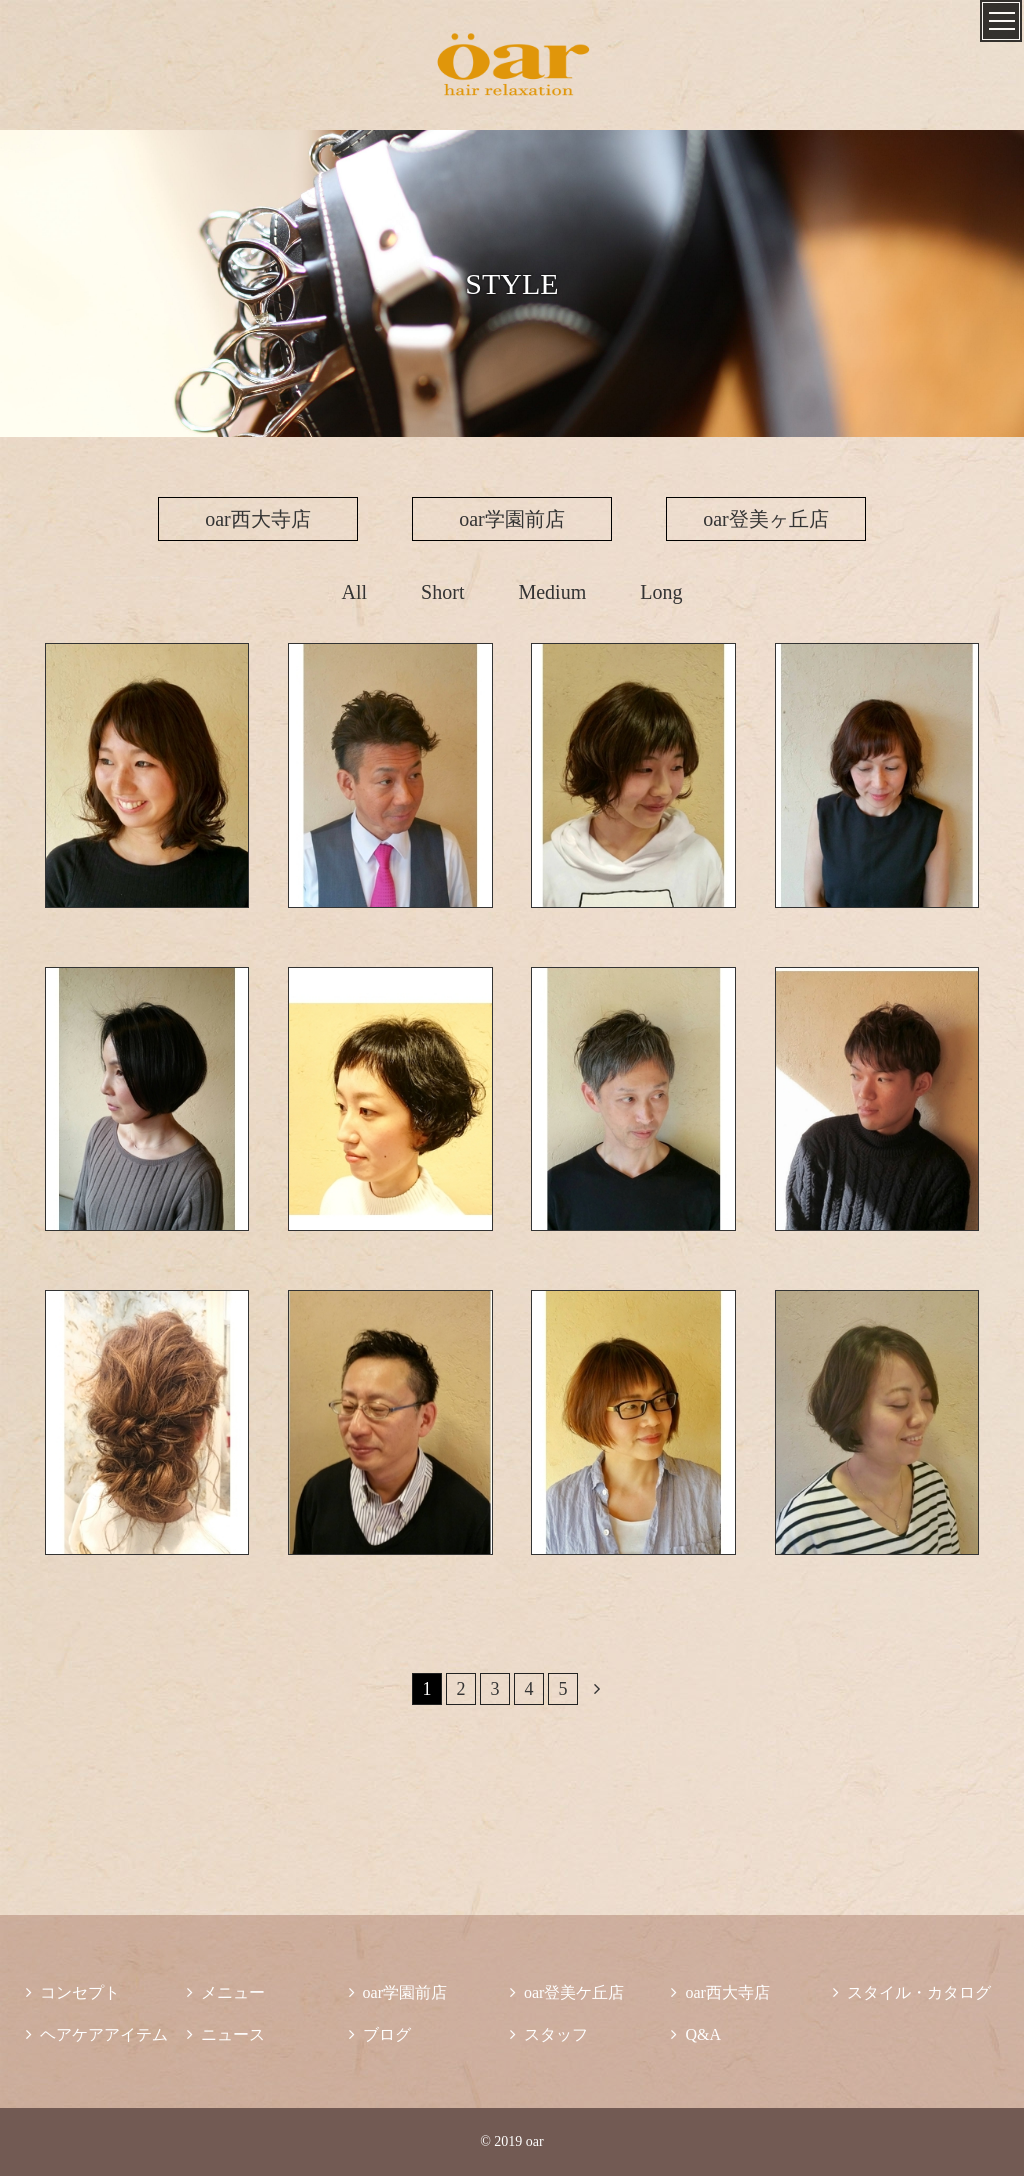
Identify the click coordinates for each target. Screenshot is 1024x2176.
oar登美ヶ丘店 (766, 519)
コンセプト (73, 1992)
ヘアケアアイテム (97, 2034)
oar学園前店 (512, 519)
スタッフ (549, 2034)
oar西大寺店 (258, 519)
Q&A (696, 2034)
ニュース (226, 2034)
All (355, 592)
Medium (552, 592)
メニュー (226, 1992)
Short (442, 592)
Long (661, 592)
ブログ (380, 2034)
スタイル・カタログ (912, 1992)
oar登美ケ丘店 (567, 1992)
